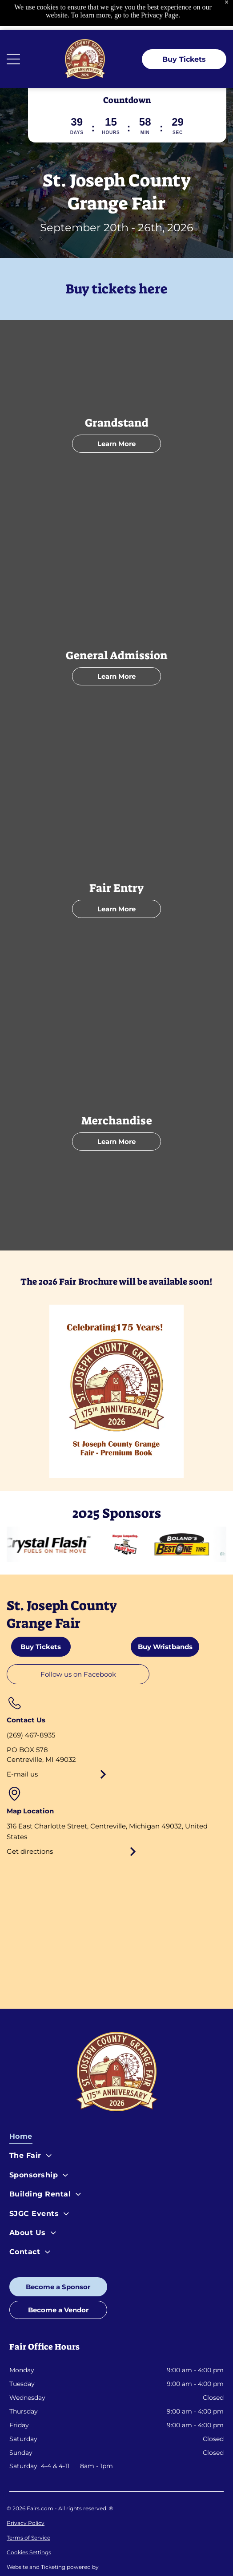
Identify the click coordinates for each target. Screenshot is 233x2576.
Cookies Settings (29, 2522)
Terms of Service (28, 2507)
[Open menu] (13, 29)
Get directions (30, 1821)
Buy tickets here (116, 259)
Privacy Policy (25, 2492)
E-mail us (22, 1744)
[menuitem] (116, 2108)
